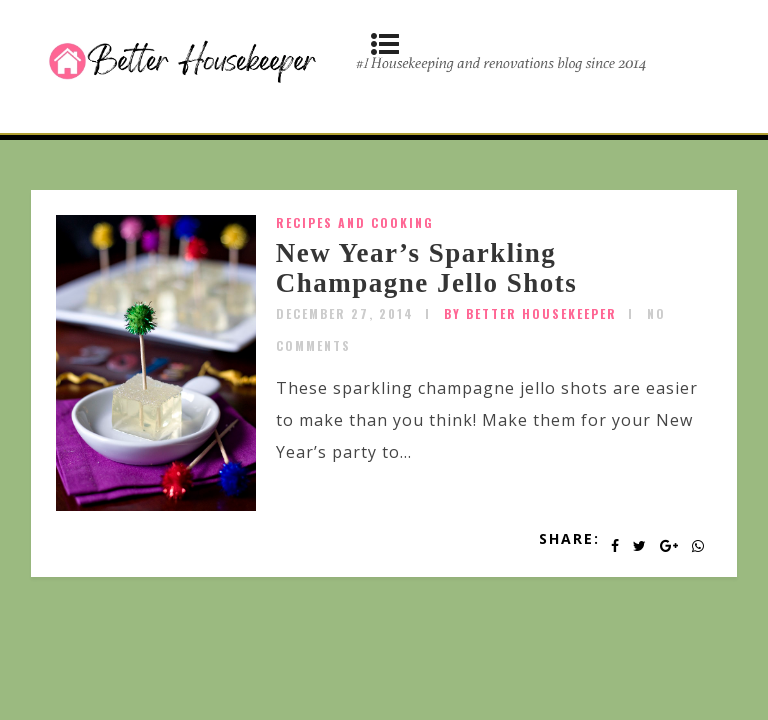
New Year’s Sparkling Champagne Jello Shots (427, 268)
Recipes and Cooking (355, 222)
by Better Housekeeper (530, 313)
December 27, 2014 (345, 313)
